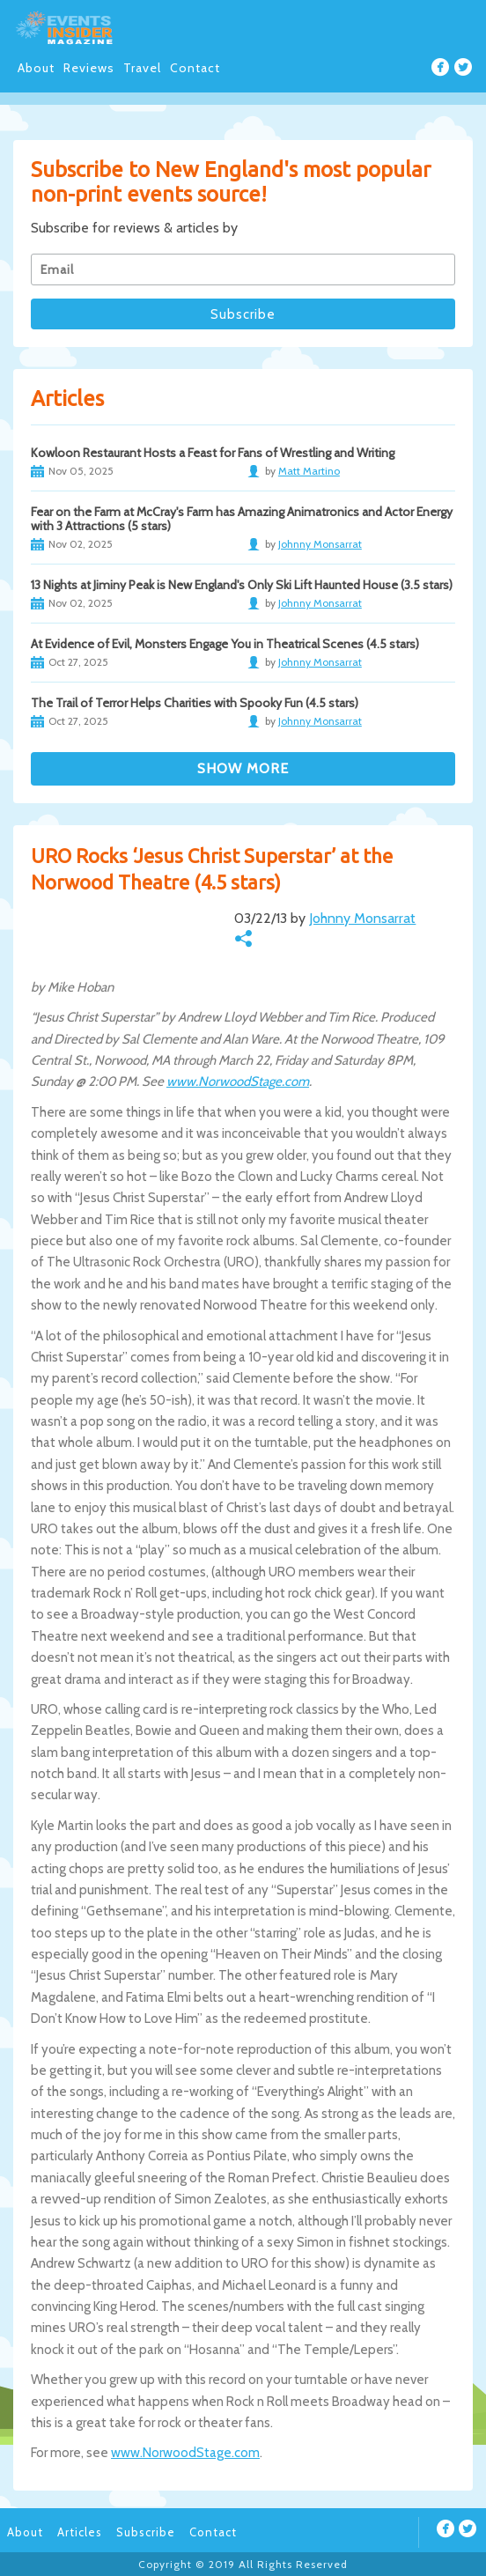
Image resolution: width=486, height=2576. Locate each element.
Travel (142, 68)
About (36, 68)
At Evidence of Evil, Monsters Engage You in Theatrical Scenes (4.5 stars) (225, 644)
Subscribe (145, 2532)
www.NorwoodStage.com (237, 1081)
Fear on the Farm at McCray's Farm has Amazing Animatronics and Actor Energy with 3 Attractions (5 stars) (242, 519)
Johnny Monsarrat (362, 918)
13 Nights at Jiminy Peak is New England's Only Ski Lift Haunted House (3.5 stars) (242, 585)
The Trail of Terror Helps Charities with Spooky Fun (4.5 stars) (194, 703)
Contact (195, 68)
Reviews (88, 68)
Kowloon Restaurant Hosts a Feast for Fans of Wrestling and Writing (212, 453)
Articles (79, 2532)
